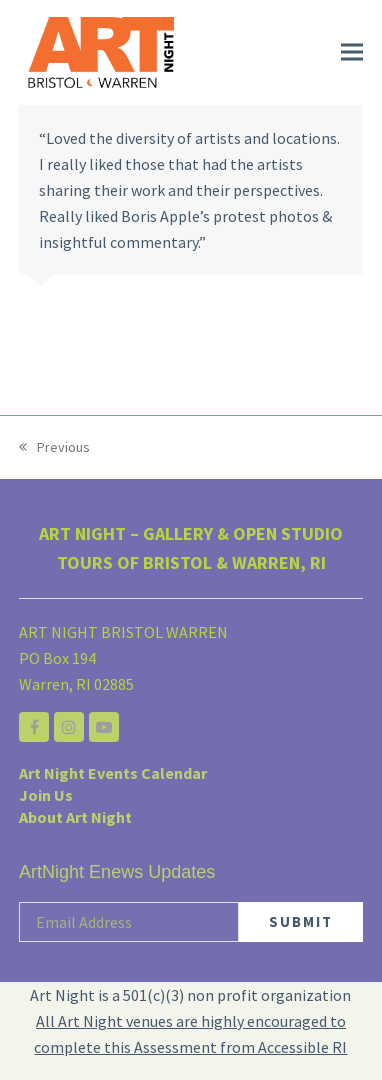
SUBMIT (301, 921)
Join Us (46, 795)
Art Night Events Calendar (113, 773)
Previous (54, 448)
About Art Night (75, 817)
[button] (352, 52)
